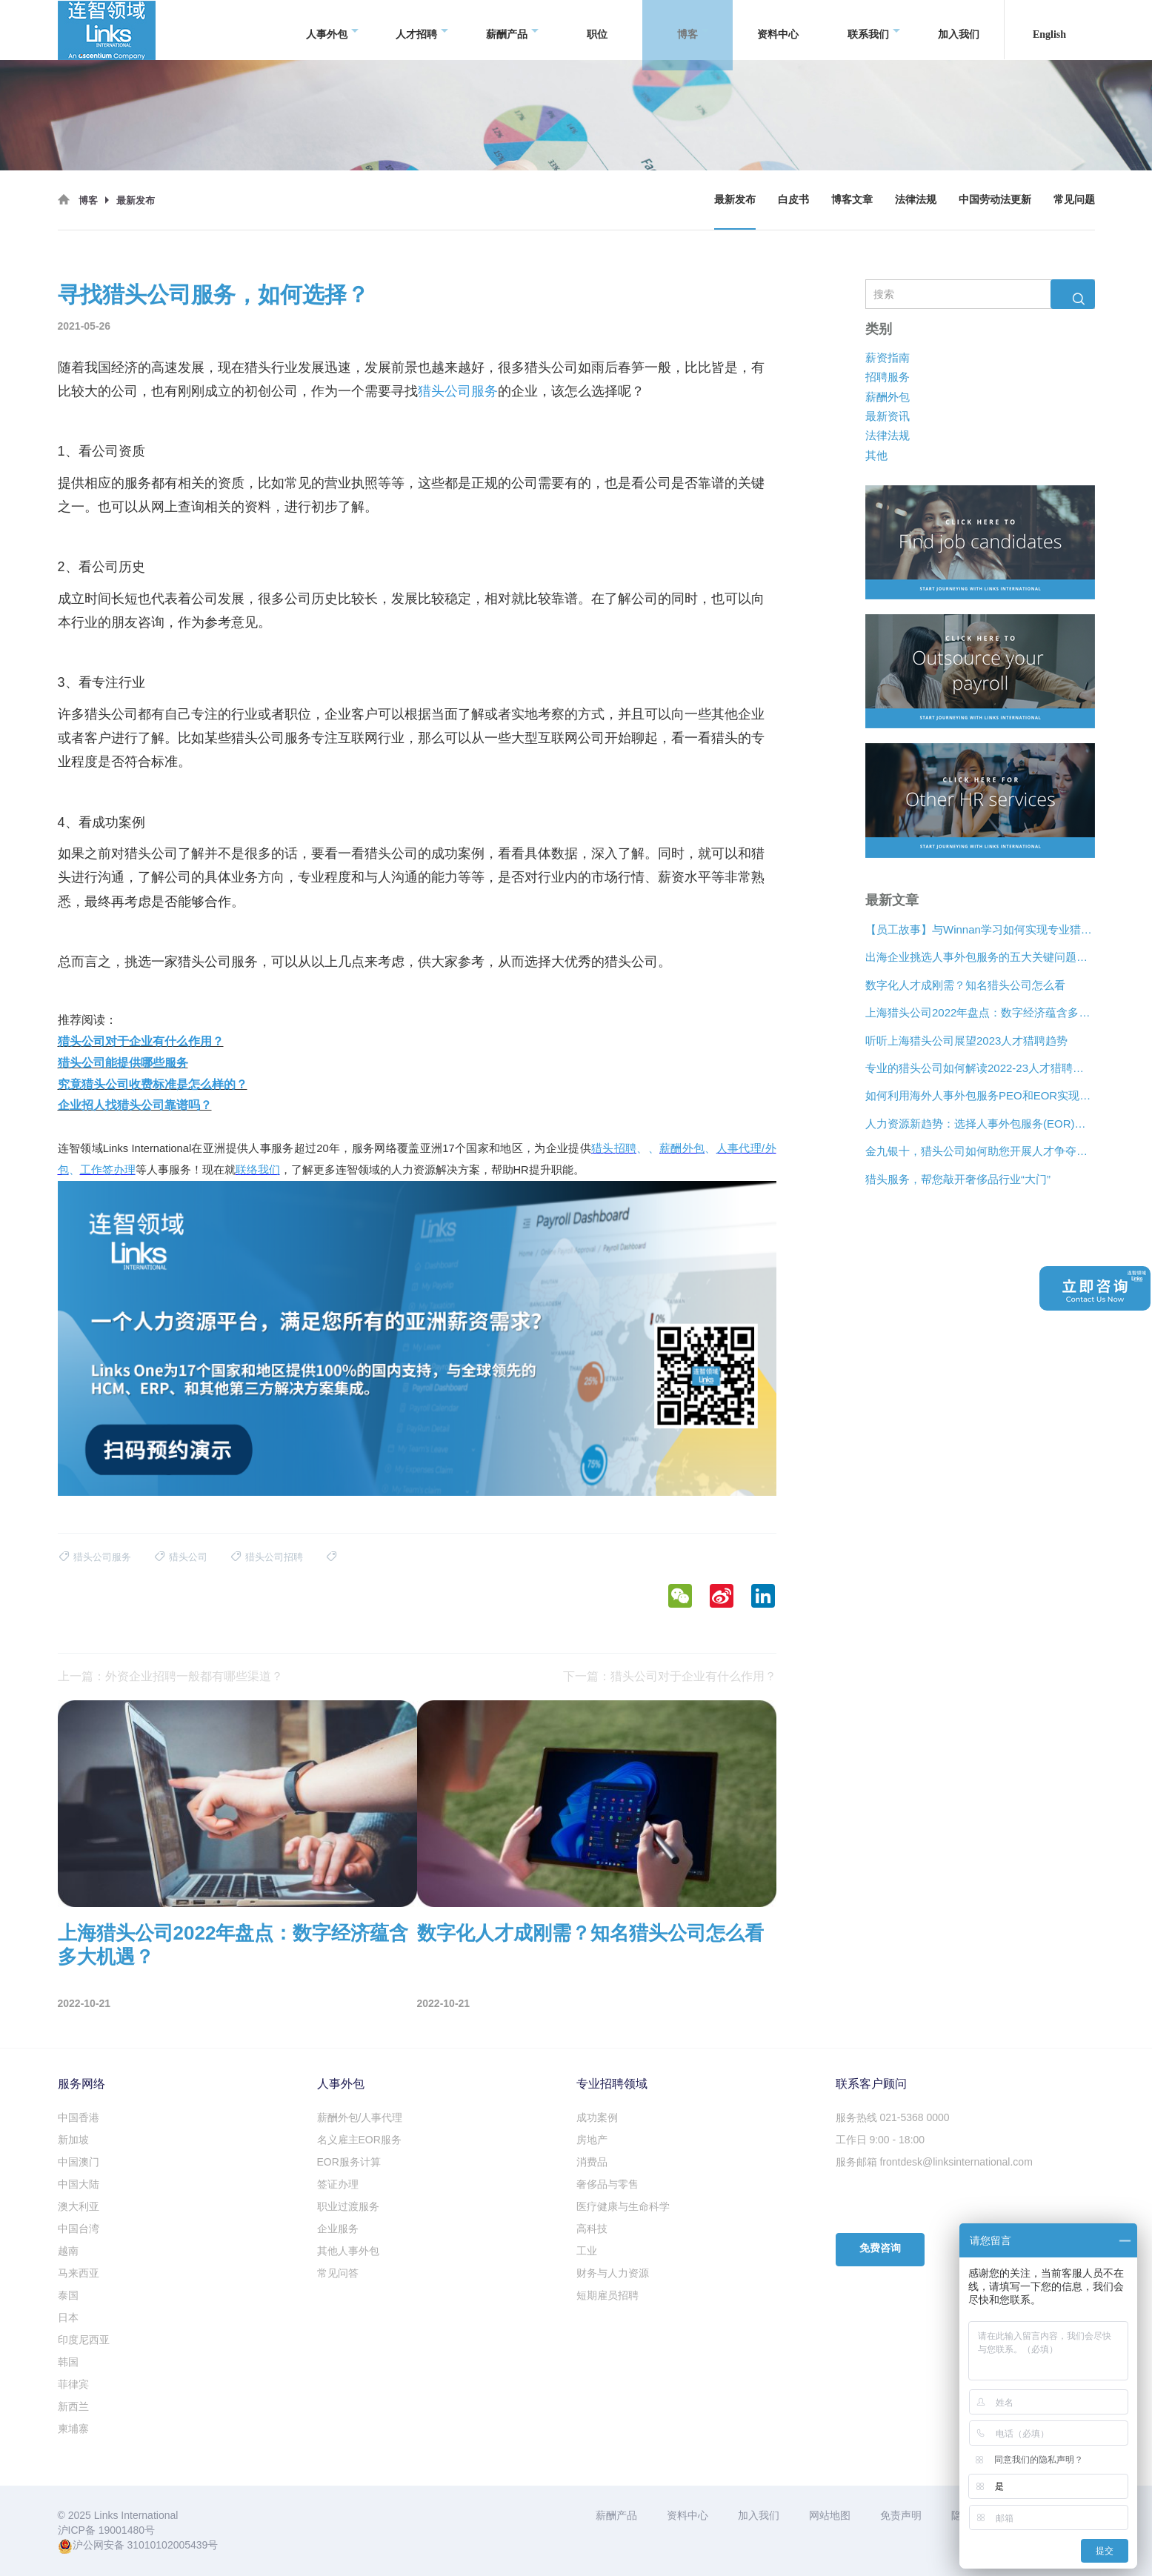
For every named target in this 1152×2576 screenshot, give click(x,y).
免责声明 (901, 2515)
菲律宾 (73, 2384)
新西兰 (73, 2406)
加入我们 (958, 29)
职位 (597, 29)
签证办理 (338, 2184)
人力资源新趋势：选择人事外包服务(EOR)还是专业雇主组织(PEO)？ (980, 1123)
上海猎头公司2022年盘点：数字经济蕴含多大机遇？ (980, 1012)
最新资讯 (887, 416)
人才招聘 (422, 30)
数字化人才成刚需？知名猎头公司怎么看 (965, 985)
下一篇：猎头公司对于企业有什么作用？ (669, 1676)
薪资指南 (887, 357)
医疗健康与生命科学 (623, 2206)
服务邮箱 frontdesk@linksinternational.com (934, 2162)
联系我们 (874, 30)
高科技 (591, 2228)
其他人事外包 (348, 2251)
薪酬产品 (512, 30)
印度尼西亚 (84, 2339)
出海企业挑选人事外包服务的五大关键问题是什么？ (980, 957)
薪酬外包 (887, 396)
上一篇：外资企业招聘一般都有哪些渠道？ (170, 1676)
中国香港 (78, 2117)
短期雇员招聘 (607, 2295)
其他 (876, 455)
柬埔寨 (73, 2428)
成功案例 (597, 2117)
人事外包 (332, 30)
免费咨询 (880, 2248)
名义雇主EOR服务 (359, 2139)
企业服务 (338, 2228)
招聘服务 (887, 376)
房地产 (591, 2139)
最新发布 (735, 199)
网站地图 (829, 2515)
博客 (693, 30)
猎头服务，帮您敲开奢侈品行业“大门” (958, 1179)
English (1049, 29)
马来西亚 (78, 2273)
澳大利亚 (78, 2206)
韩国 (68, 2362)
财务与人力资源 (612, 2273)
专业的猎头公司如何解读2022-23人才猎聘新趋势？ (980, 1068)
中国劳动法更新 (995, 199)
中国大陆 (78, 2184)
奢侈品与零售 (607, 2184)
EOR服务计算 (349, 2162)
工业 (586, 2251)
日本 (68, 2317)
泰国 (68, 2295)
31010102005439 (167, 2545)
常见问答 (338, 2273)
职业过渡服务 (348, 2206)
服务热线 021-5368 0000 (893, 2117)
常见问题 (1074, 199)
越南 (68, 2251)
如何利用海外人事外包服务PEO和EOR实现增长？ (980, 1095)
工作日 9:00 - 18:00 (880, 2139)
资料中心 (778, 29)
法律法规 (915, 199)
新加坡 (73, 2139)
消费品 (591, 2162)
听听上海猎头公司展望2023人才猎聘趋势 (966, 1040)
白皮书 (793, 199)
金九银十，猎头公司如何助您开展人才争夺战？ (980, 1151)
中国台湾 (78, 2228)
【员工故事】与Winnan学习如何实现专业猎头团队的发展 (980, 929)
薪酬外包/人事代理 (360, 2117)
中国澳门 (78, 2162)
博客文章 (852, 199)
